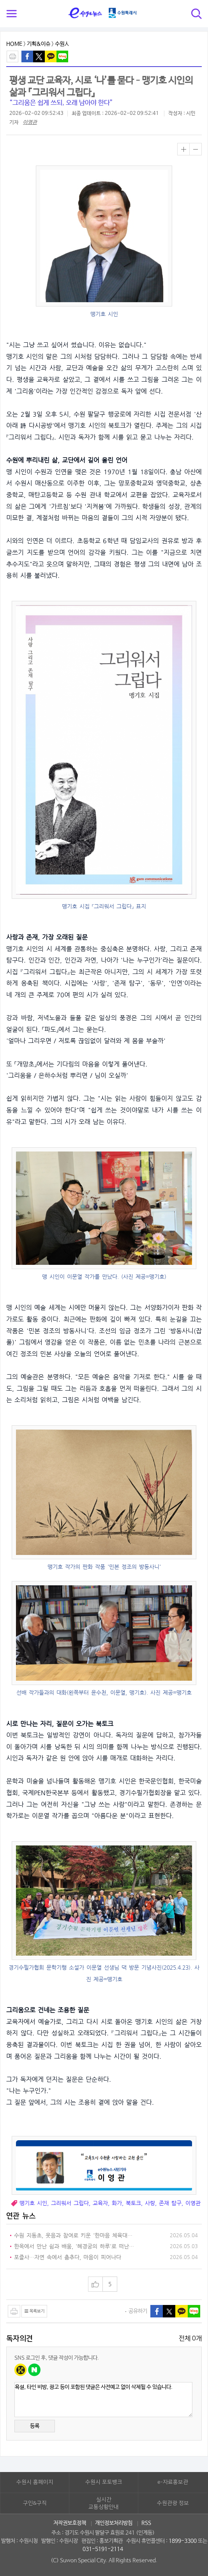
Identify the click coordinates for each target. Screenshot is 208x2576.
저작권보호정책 (69, 2523)
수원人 (62, 44)
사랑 (150, 2203)
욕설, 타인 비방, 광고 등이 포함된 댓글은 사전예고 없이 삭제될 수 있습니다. (103, 2399)
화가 (117, 2203)
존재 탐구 (170, 2203)
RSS (146, 2523)
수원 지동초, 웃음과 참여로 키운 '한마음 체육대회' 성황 (74, 2235)
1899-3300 (183, 2541)
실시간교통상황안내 (103, 2504)
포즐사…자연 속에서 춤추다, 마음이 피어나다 (67, 2257)
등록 (34, 2426)
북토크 (133, 2203)
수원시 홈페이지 (34, 2482)
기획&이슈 (38, 44)
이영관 (30, 122)
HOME (14, 44)
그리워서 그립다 (70, 2203)
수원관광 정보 (173, 2503)
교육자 (100, 2203)
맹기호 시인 (33, 2203)
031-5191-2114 (103, 2549)
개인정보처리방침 (113, 2523)
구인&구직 (35, 2503)
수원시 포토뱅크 (103, 2482)
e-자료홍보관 (172, 2482)
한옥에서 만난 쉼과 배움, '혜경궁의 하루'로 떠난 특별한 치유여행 (74, 2246)
